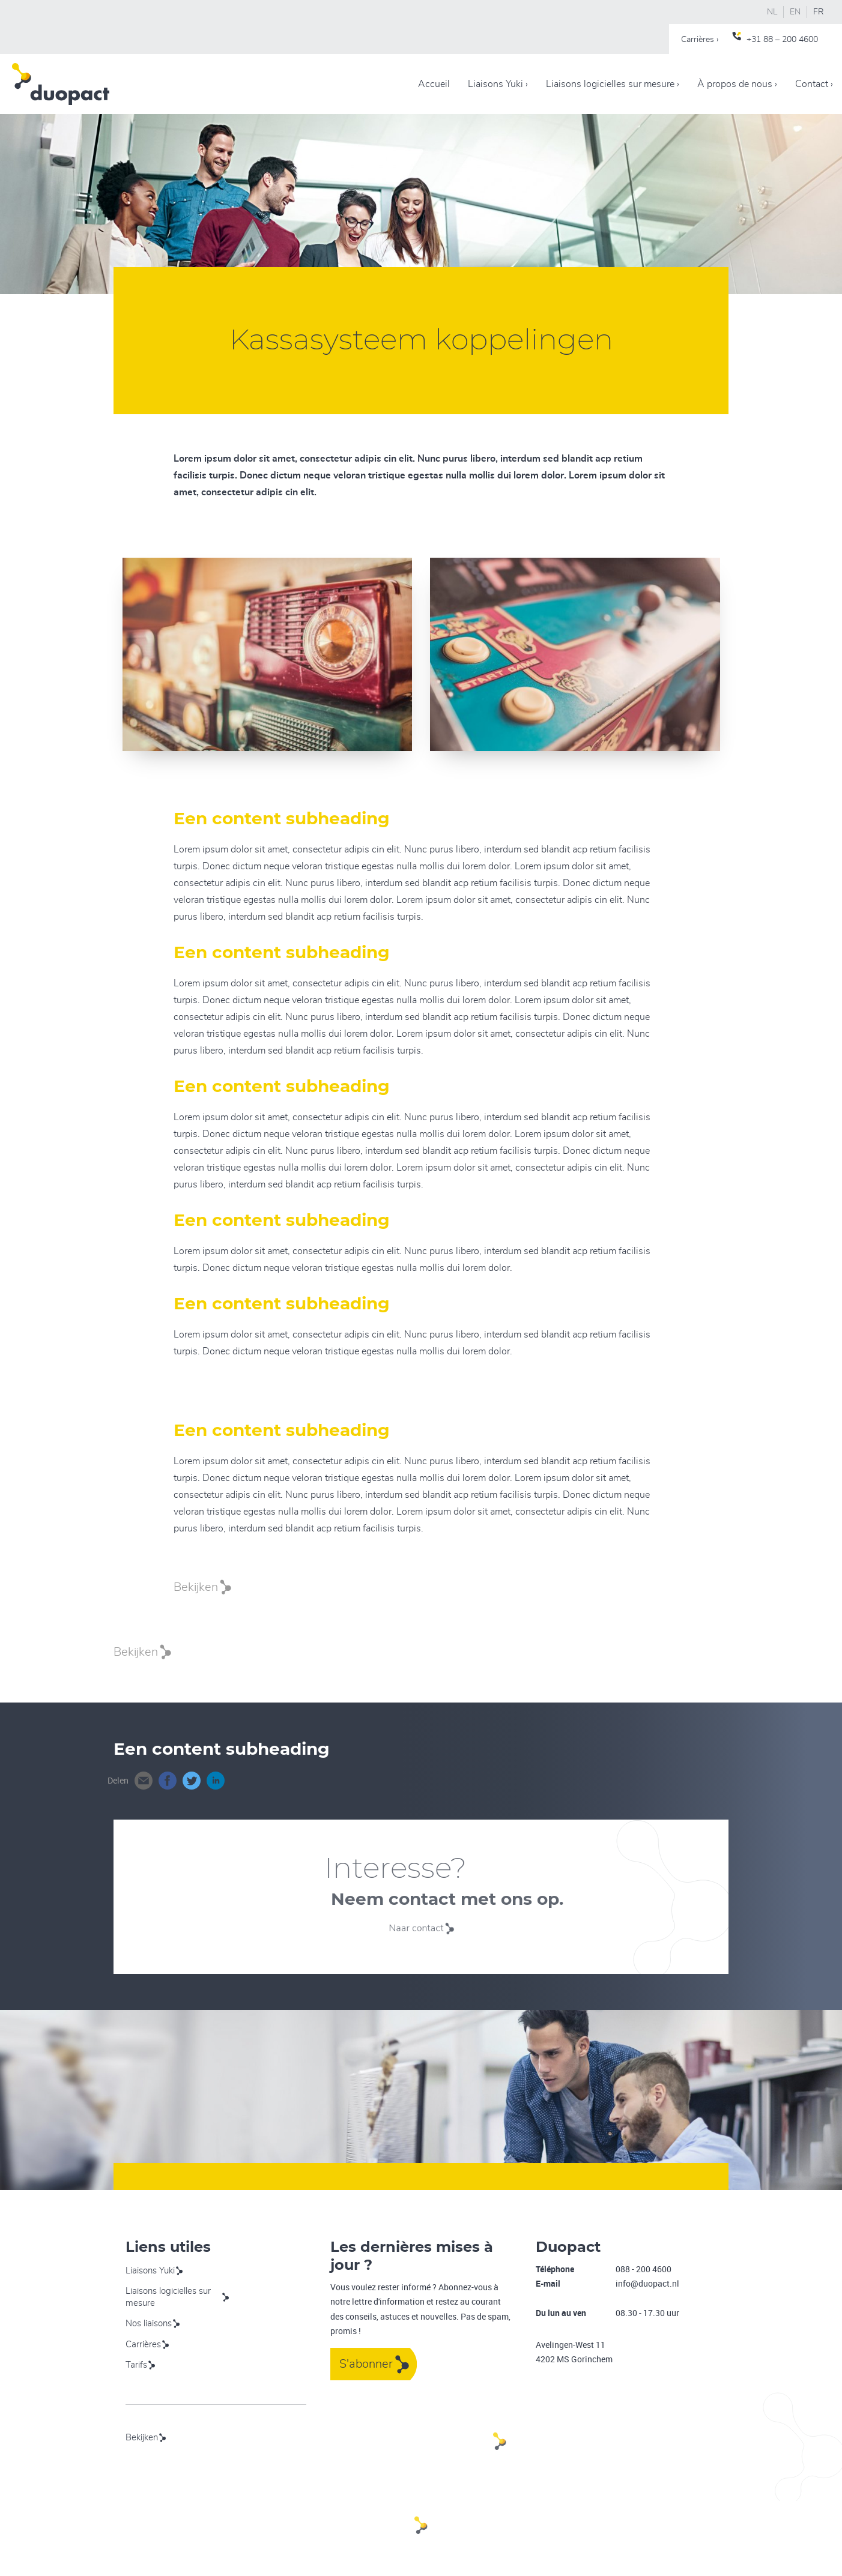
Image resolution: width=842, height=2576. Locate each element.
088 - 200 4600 (643, 2269)
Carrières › (699, 39)
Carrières (143, 2344)
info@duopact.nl (647, 2283)
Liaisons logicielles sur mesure (168, 2297)
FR (818, 12)
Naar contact (420, 1928)
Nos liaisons (149, 2323)
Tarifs (136, 2364)
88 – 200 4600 (790, 39)
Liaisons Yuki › (498, 84)
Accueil (434, 84)
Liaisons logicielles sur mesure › (612, 84)
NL (772, 12)
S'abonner (366, 2364)
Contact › (814, 84)
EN (795, 12)
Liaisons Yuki (150, 2270)
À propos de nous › (737, 84)
